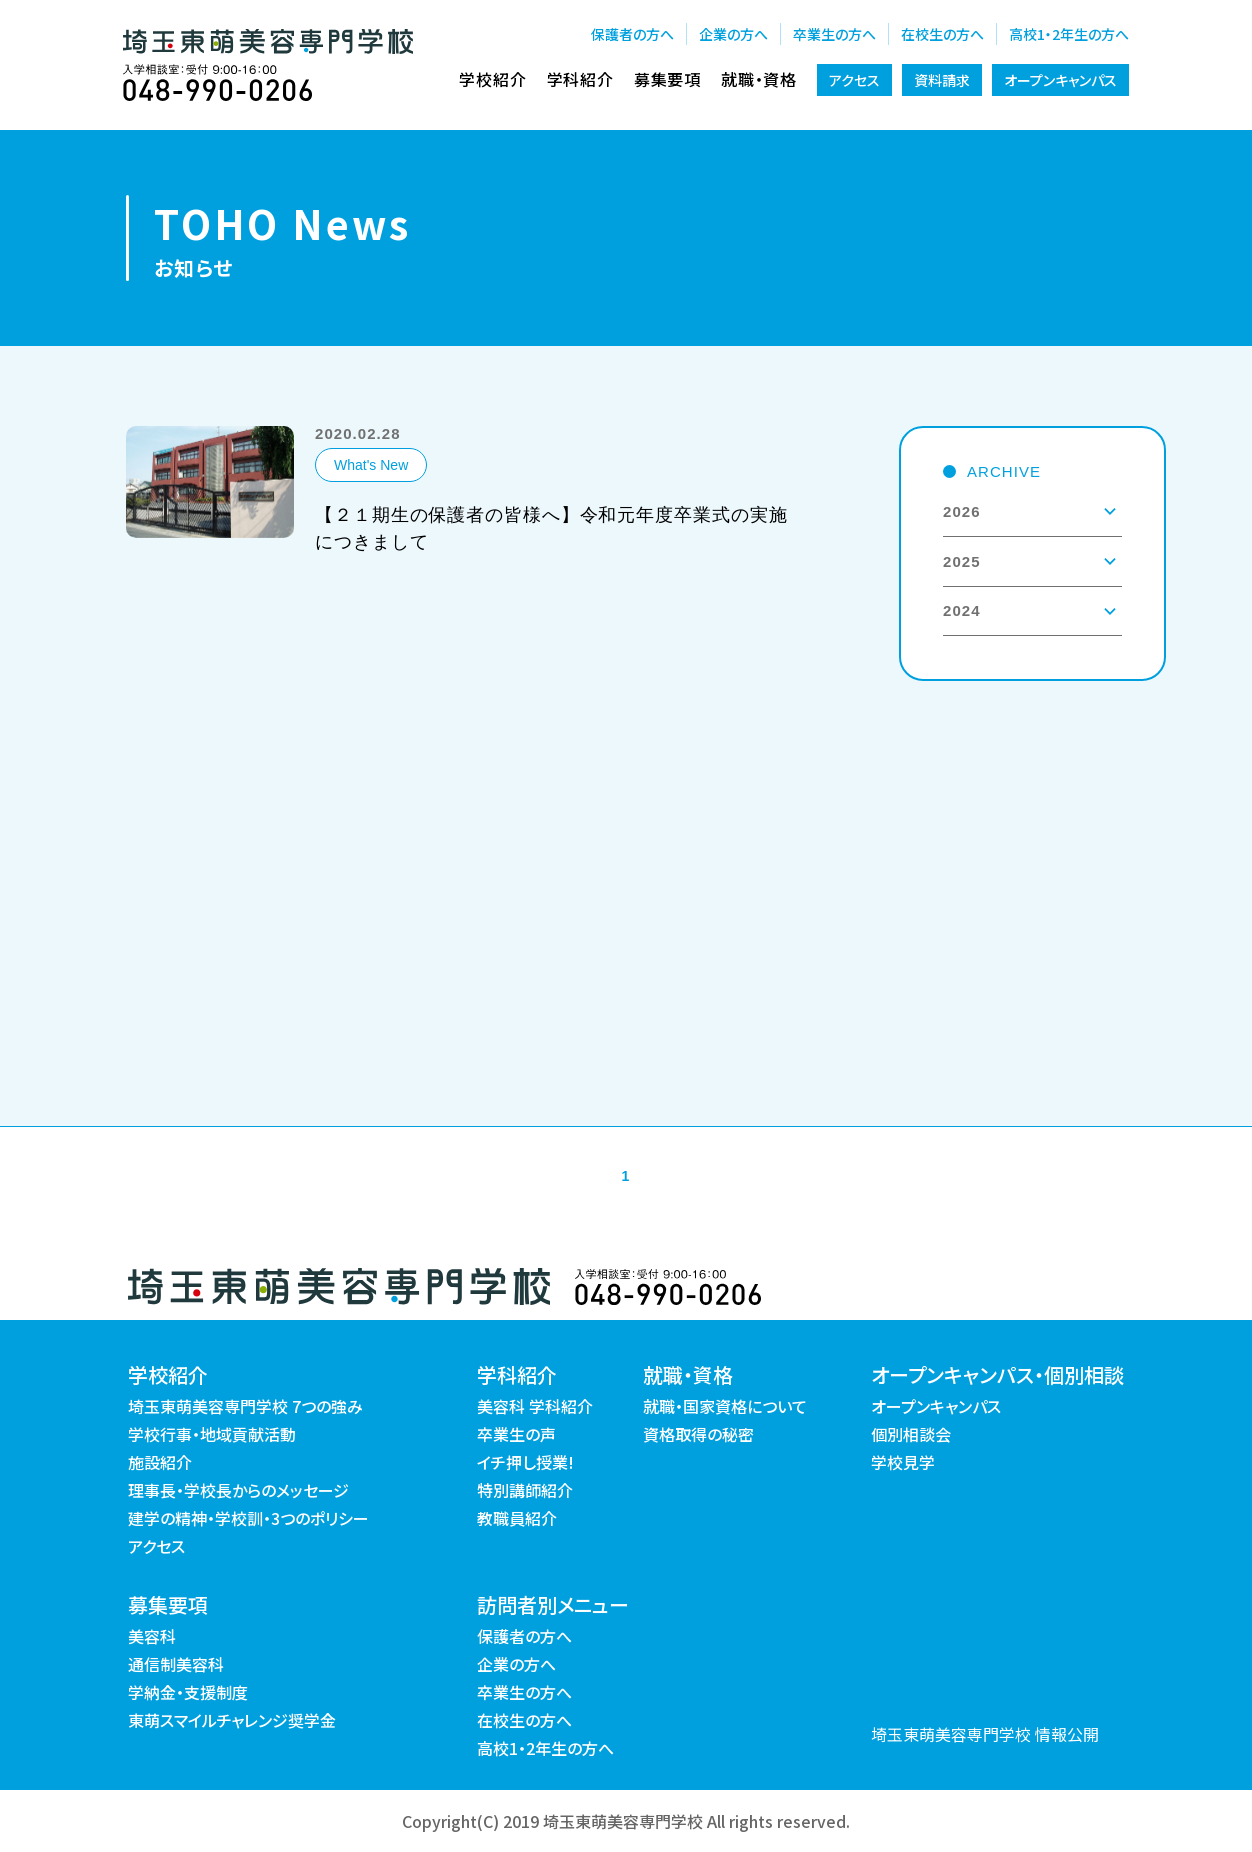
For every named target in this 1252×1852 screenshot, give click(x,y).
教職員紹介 (517, 1518)
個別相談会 (911, 1434)
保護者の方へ (632, 34)
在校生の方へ (942, 34)
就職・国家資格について (725, 1406)
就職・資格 (759, 79)
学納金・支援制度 (188, 1692)
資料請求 (942, 80)
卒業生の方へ (834, 34)
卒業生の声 (516, 1434)
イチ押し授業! (525, 1462)
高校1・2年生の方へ (1069, 34)
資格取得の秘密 (698, 1434)
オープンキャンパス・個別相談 (997, 1374)
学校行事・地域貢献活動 (212, 1434)
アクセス (854, 80)
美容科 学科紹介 (535, 1406)
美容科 (152, 1636)
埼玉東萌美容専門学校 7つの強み (245, 1406)
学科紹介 (580, 79)
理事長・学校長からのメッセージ (238, 1490)
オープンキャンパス (1060, 80)
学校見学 (903, 1462)
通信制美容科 (176, 1664)
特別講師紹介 (525, 1490)
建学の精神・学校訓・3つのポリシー (248, 1518)
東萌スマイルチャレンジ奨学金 (232, 1720)
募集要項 (667, 79)
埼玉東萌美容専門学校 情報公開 (985, 1734)
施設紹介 (160, 1462)
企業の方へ (733, 34)
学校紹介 (492, 79)
